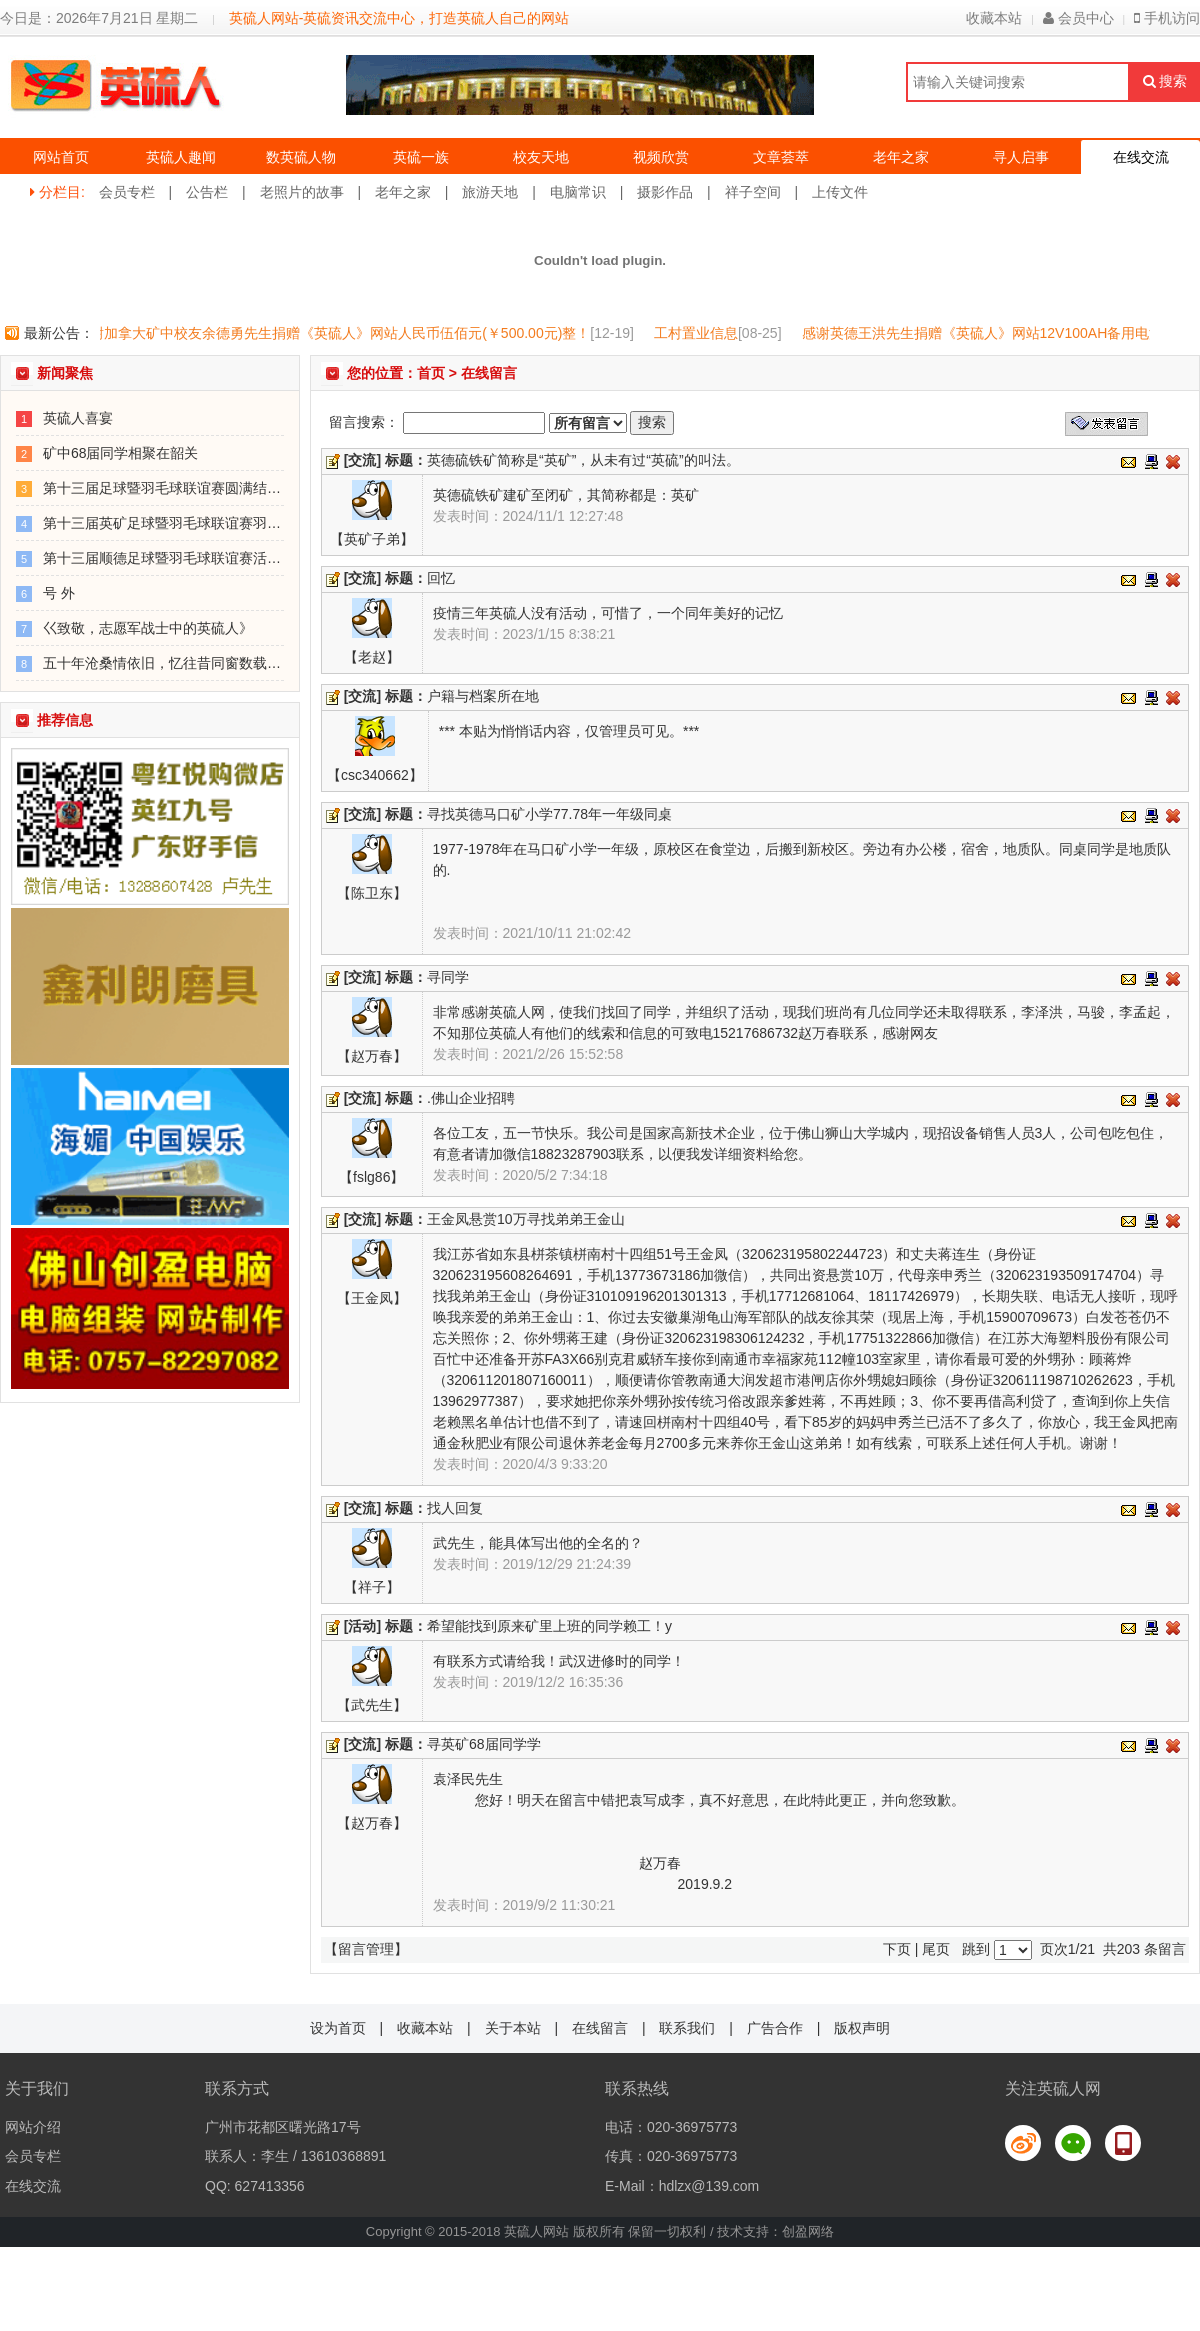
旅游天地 (490, 192)
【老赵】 (372, 657)
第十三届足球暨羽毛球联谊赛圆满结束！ (169, 488)
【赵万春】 (372, 1056)
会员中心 (1078, 18)
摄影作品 (665, 192)
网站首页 (61, 157)
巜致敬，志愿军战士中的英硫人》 (148, 628)
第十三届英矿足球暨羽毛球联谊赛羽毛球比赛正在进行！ (218, 523)
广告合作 (775, 2028)
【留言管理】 (366, 1949)
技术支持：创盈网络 (775, 2231)
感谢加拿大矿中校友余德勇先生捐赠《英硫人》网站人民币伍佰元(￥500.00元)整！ (338, 333)
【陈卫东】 (372, 893)
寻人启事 (1021, 157)
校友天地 (541, 157)
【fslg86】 (371, 1177)
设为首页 (338, 2028)
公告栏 (207, 192)
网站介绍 (33, 2127)
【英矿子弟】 (372, 539)
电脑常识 (578, 192)
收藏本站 (994, 18)
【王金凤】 (372, 1298)
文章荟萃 (781, 157)
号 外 (59, 593)
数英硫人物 (301, 157)
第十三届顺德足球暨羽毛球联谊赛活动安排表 (183, 558)
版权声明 (862, 2028)
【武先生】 (372, 1705)
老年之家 (901, 157)
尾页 (936, 1949)
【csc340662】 (375, 775)
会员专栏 (127, 192)
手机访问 (1167, 18)
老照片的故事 (302, 192)
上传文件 (840, 192)
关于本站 (513, 2028)
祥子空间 (753, 192)
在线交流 (1141, 157)
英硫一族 (421, 157)
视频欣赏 (661, 157)
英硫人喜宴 (78, 418)
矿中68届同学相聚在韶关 (121, 453)
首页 (431, 373)
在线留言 (600, 2028)
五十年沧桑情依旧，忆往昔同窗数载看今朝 (176, 663)
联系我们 (687, 2028)
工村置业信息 (701, 333)
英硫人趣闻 (181, 157)
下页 (897, 1949)
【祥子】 (372, 1587)
